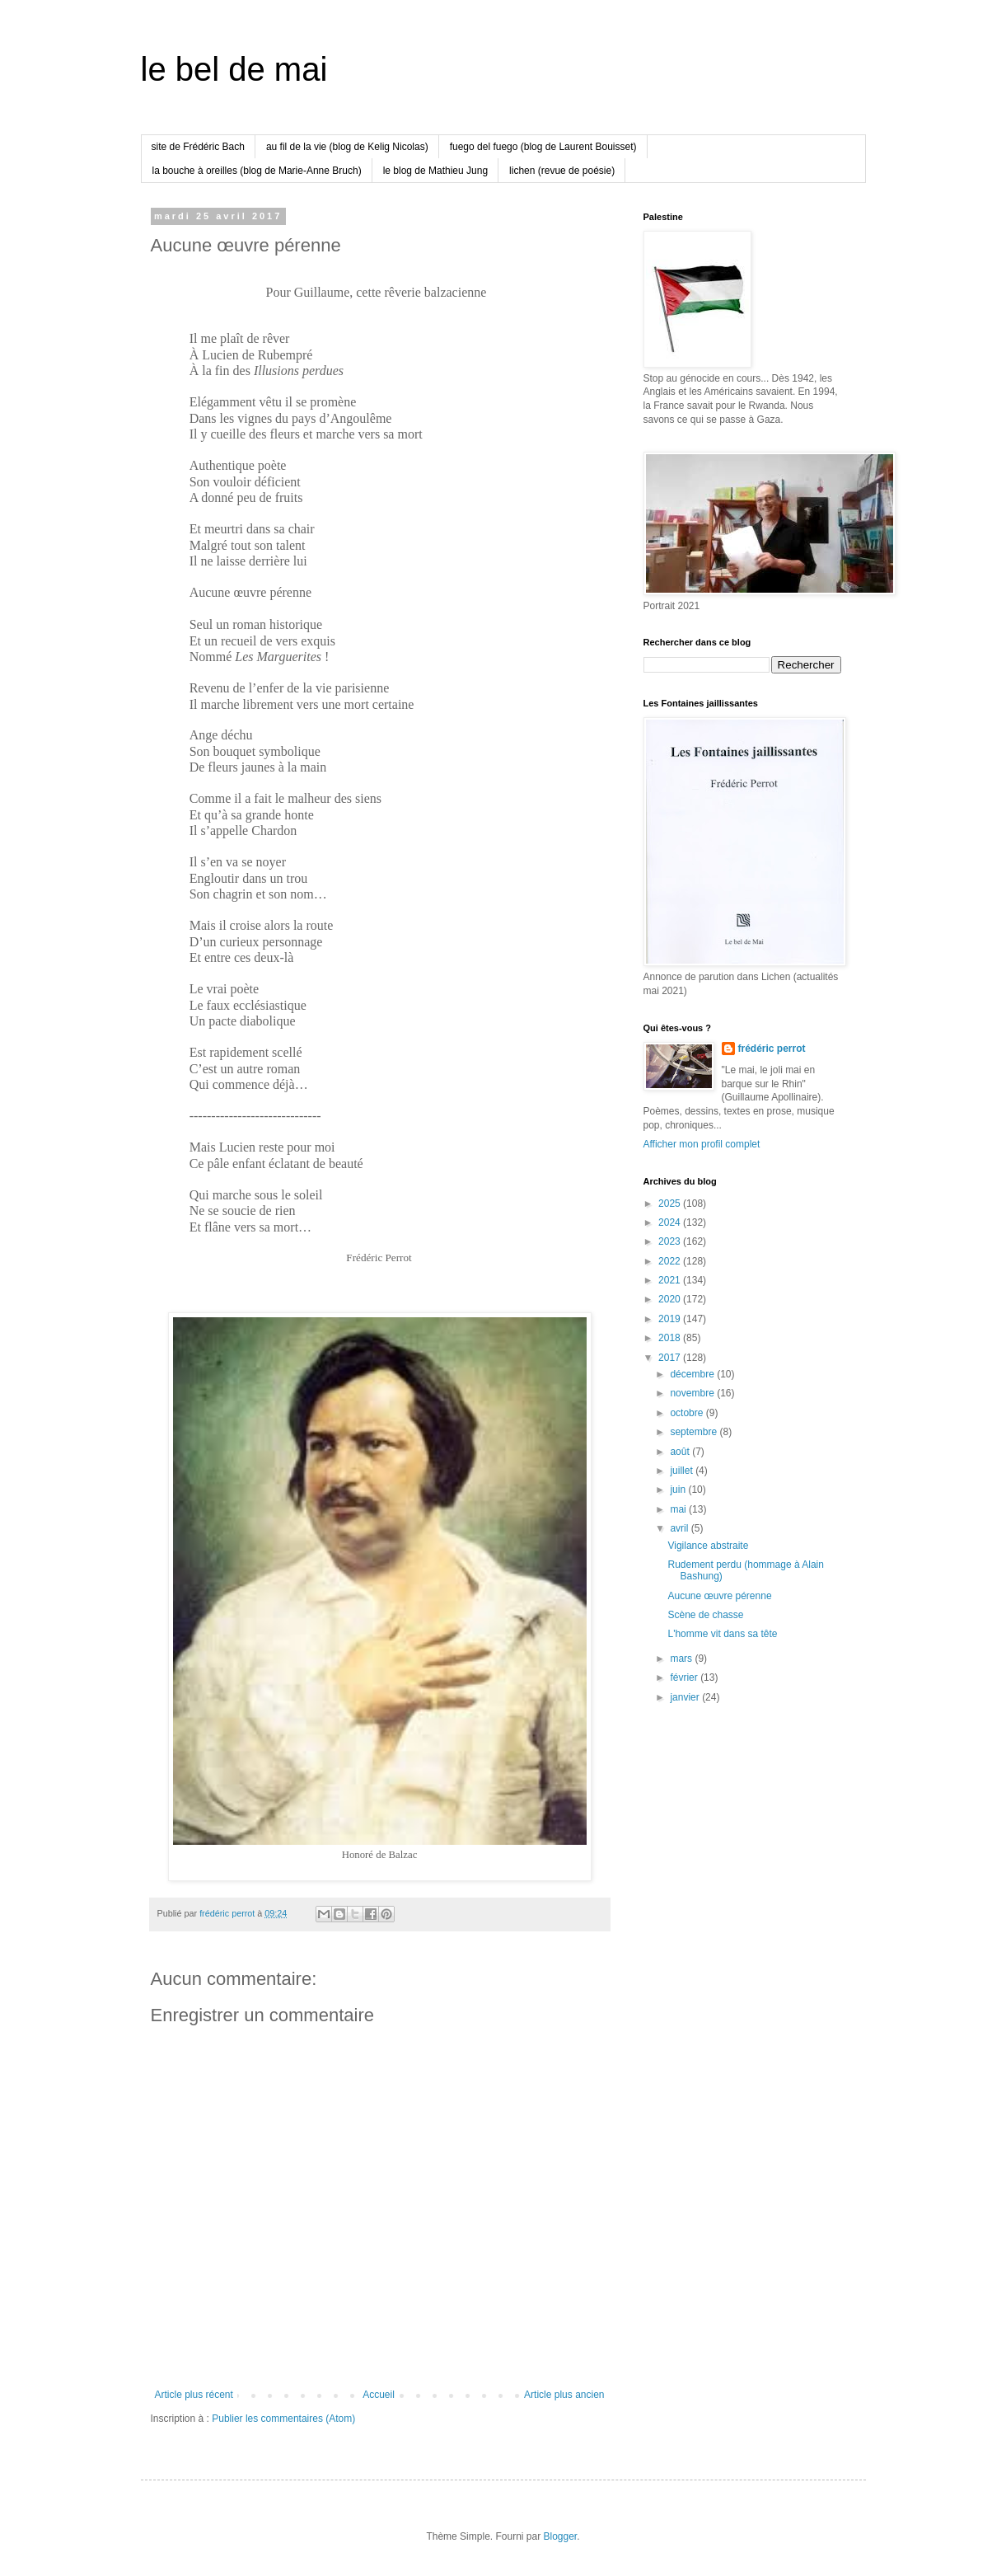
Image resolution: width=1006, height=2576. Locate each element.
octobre (687, 1413)
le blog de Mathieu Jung (435, 170)
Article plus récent (194, 2394)
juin (679, 1489)
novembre (693, 1393)
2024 (670, 1222)
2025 (670, 1203)
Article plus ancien (564, 2394)
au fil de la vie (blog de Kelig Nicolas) (347, 146)
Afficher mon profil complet (701, 1144)
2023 (670, 1241)
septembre (694, 1432)
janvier (686, 1697)
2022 (670, 1261)
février (685, 1677)
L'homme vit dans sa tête (722, 1634)
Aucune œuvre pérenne (719, 1596)
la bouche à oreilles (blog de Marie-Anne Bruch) (257, 170)
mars (682, 1658)
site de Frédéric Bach (198, 146)
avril (680, 1528)
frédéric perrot (772, 1048)
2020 (670, 1299)
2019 (670, 1319)
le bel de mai (234, 69)
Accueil (379, 2394)
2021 (670, 1280)
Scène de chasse (705, 1615)
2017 (670, 1357)
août (681, 1451)
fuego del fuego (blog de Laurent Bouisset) (543, 146)
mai (679, 1509)
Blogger (561, 2536)
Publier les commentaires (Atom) (283, 2418)
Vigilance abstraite (707, 1545)
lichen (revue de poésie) (562, 170)
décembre (693, 1374)
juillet (682, 1470)
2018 (670, 1338)
